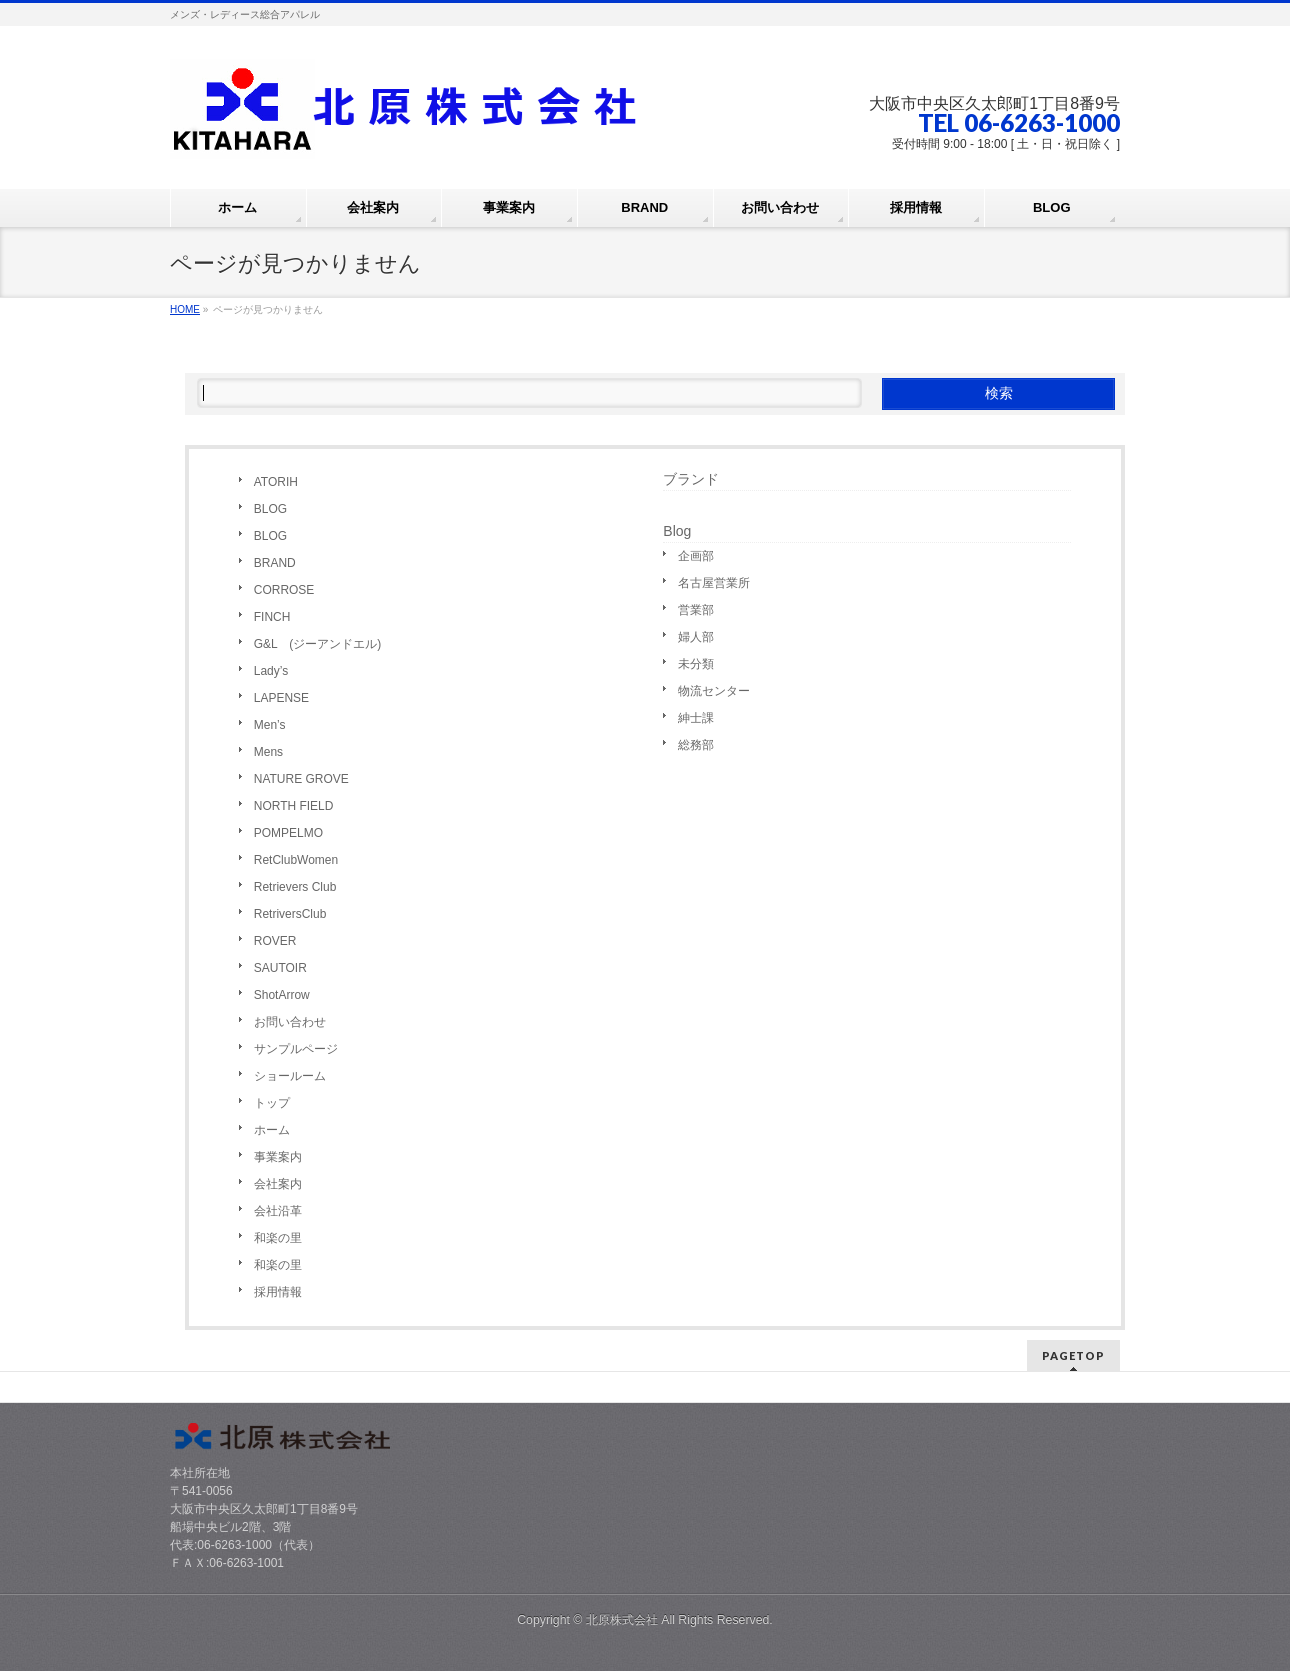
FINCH (272, 617)
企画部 (696, 556)
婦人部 (696, 637)
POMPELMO (288, 833)
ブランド (691, 479)
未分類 (696, 664)
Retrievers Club (295, 887)
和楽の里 (278, 1238)
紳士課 (696, 718)
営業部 (696, 610)
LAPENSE (281, 698)
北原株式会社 (622, 1620)
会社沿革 (278, 1211)
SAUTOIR (280, 968)
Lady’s (271, 671)
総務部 (696, 745)
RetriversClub (290, 914)
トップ (272, 1103)
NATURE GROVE (301, 779)
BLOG (270, 509)
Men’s (270, 725)
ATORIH (276, 482)
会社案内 (278, 1184)
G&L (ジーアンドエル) (318, 644)
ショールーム (290, 1076)
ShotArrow (282, 995)
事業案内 (278, 1157)
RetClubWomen (296, 860)
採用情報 (278, 1292)
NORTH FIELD (294, 806)
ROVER (275, 941)
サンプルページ (296, 1049)
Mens (268, 752)
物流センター (714, 691)
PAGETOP (1073, 1355)
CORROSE (284, 590)
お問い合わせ (290, 1022)
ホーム (272, 1130)
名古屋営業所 (714, 583)
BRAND (275, 563)
